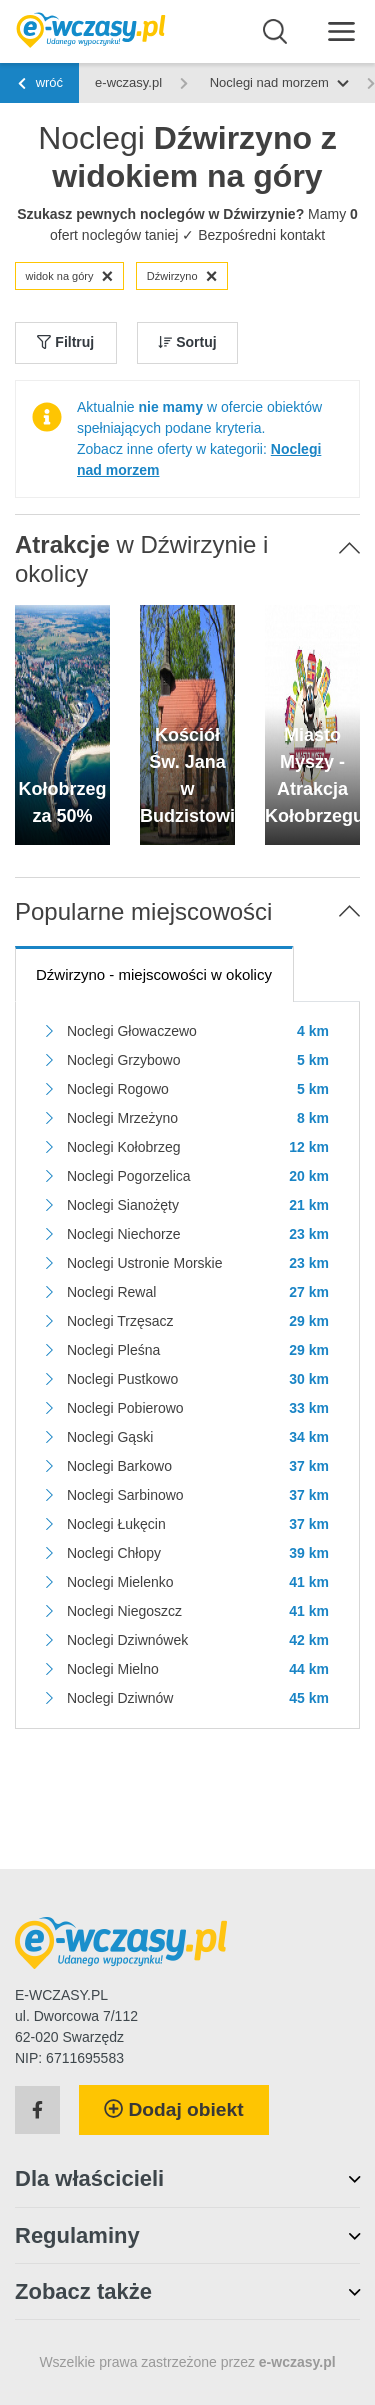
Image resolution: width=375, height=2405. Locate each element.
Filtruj (65, 342)
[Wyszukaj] (275, 32)
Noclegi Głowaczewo (132, 1031)
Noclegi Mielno (113, 1669)
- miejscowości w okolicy (154, 974)
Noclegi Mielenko (120, 1582)
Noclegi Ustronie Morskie (145, 1263)
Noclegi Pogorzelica (129, 1176)
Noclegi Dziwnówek (127, 1640)
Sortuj (187, 342)
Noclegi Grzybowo (124, 1060)
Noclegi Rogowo (118, 1089)
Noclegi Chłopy (114, 1553)
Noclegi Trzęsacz (120, 1321)
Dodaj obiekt (174, 2109)
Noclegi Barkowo (119, 1466)
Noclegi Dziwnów (120, 1698)
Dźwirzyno (182, 276)
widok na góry (70, 276)
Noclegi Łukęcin (116, 1524)
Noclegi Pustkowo (122, 1379)
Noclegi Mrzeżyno (122, 1118)
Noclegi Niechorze (124, 1234)
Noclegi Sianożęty (123, 1205)
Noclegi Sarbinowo (125, 1495)
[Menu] (341, 30)
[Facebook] (37, 2110)
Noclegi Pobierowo (125, 1408)
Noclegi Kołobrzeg (124, 1147)
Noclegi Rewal (111, 1292)
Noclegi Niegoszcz (124, 1611)
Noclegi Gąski (110, 1437)
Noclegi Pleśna (113, 1350)
